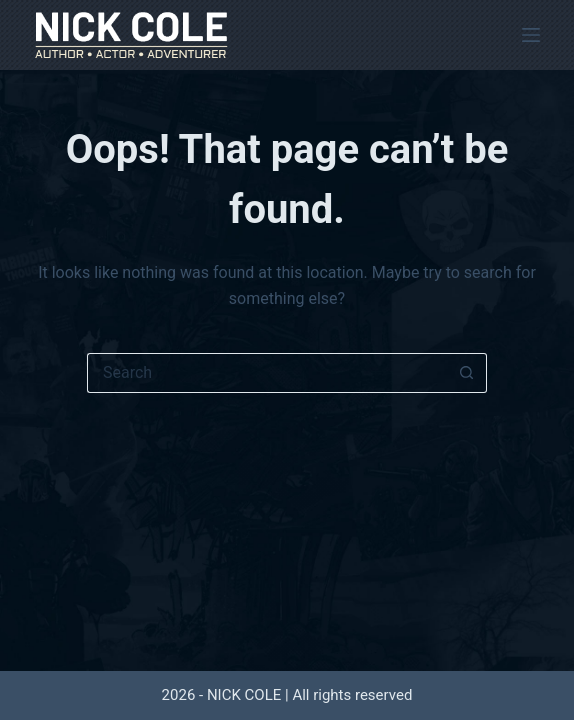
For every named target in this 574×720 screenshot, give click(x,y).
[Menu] (531, 35)
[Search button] (467, 373)
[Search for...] (267, 373)
